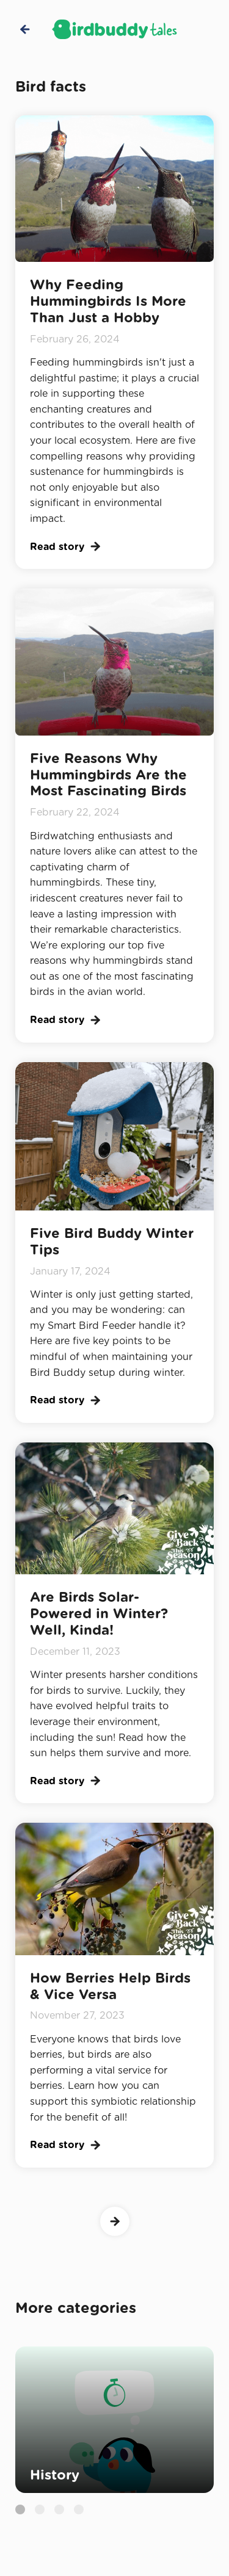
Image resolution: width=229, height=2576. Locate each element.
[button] (20, 2509)
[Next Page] (114, 2221)
